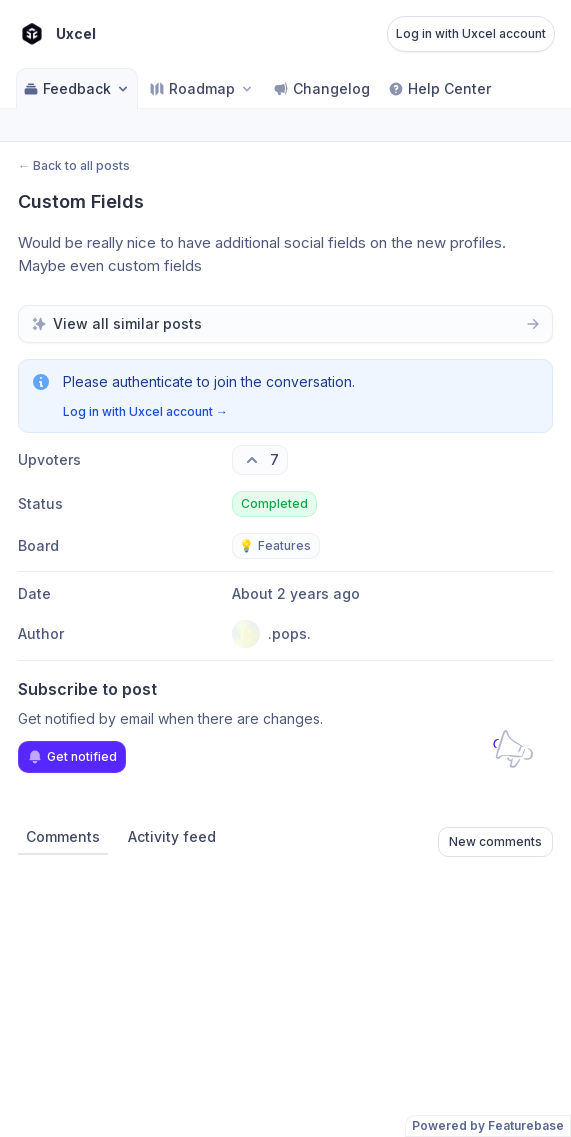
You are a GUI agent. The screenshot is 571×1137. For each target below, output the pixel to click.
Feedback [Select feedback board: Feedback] (77, 88)
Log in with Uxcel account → (145, 411)
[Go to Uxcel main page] (56, 34)
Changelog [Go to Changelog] (321, 88)
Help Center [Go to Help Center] (439, 88)
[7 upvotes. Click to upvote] (260, 460)
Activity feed (172, 836)
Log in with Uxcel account (471, 33)
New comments (495, 841)
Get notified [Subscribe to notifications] (72, 757)
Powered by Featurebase (488, 1125)
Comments (63, 836)
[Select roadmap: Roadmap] (202, 88)
